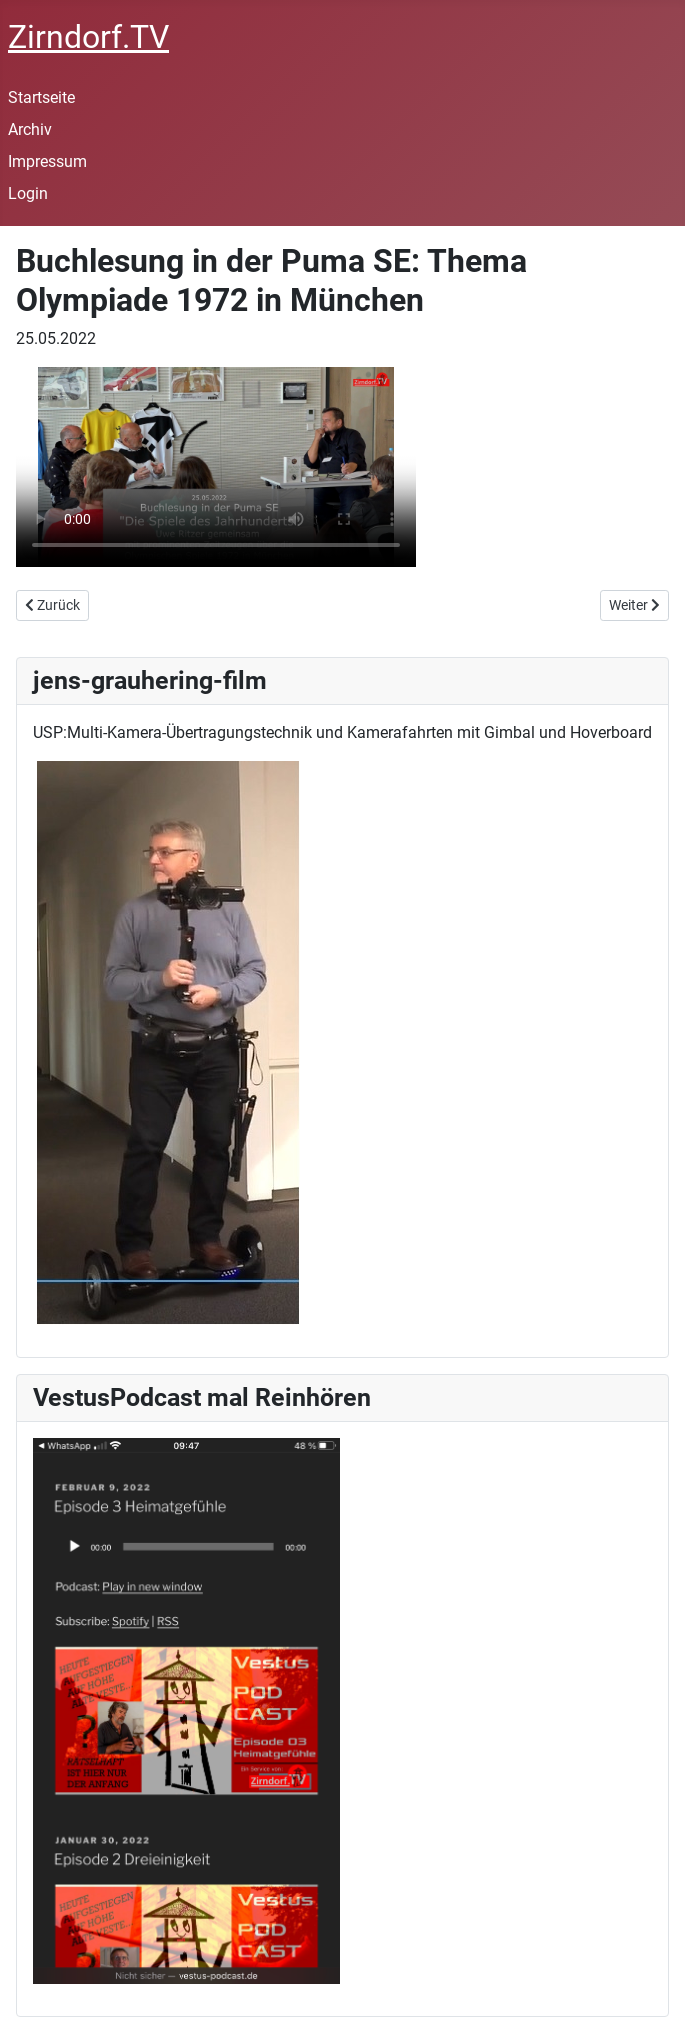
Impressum (47, 161)
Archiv (30, 129)
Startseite (41, 97)
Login (28, 193)
